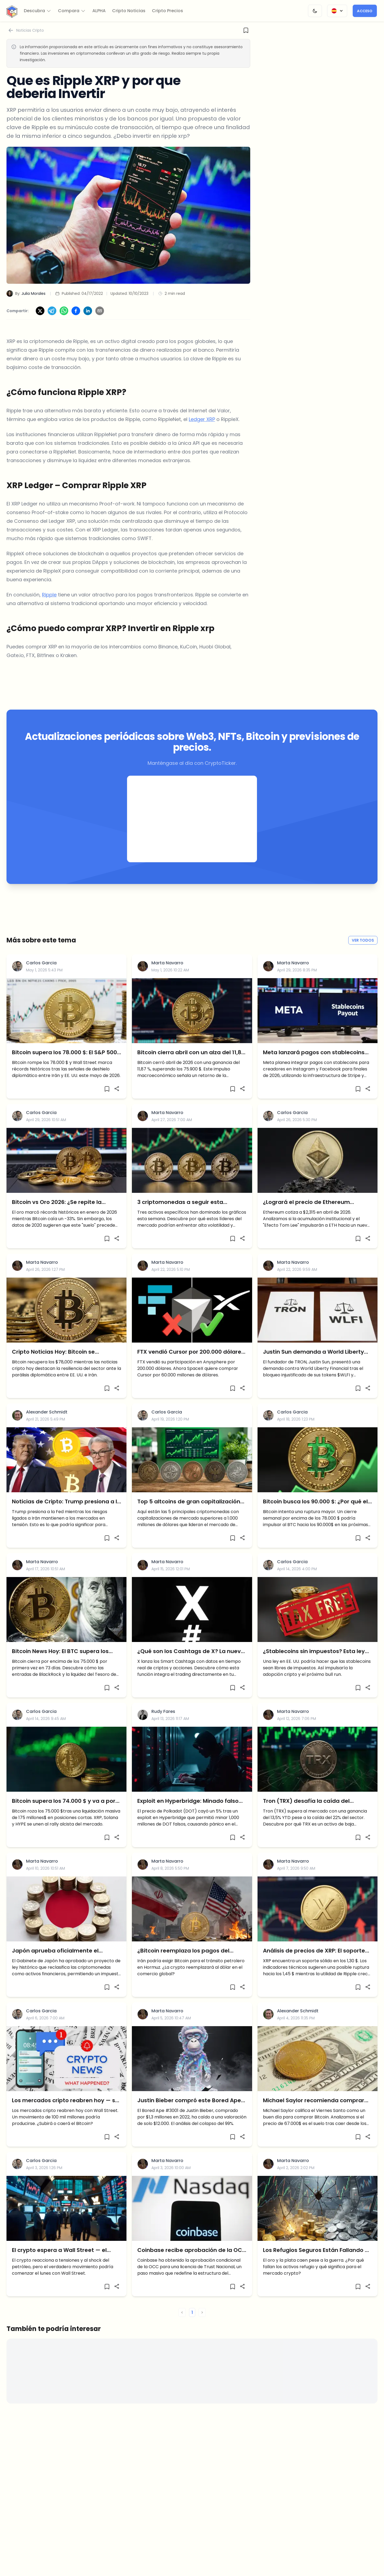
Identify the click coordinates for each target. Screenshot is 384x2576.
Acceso (365, 11)
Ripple (49, 609)
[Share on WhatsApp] (64, 326)
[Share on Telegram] (52, 326)
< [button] (182, 2327)
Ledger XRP (202, 434)
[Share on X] (40, 326)
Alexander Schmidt (46, 1427)
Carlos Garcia (41, 978)
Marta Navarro (167, 978)
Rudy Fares (163, 1726)
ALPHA (99, 11)
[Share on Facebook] (75, 326)
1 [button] (192, 2327)
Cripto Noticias (128, 11)
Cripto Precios (167, 11)
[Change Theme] (315, 10)
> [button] (202, 2327)
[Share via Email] (99, 326)
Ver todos (363, 955)
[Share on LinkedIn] (87, 326)
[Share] (116, 1103)
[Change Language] (337, 10)
